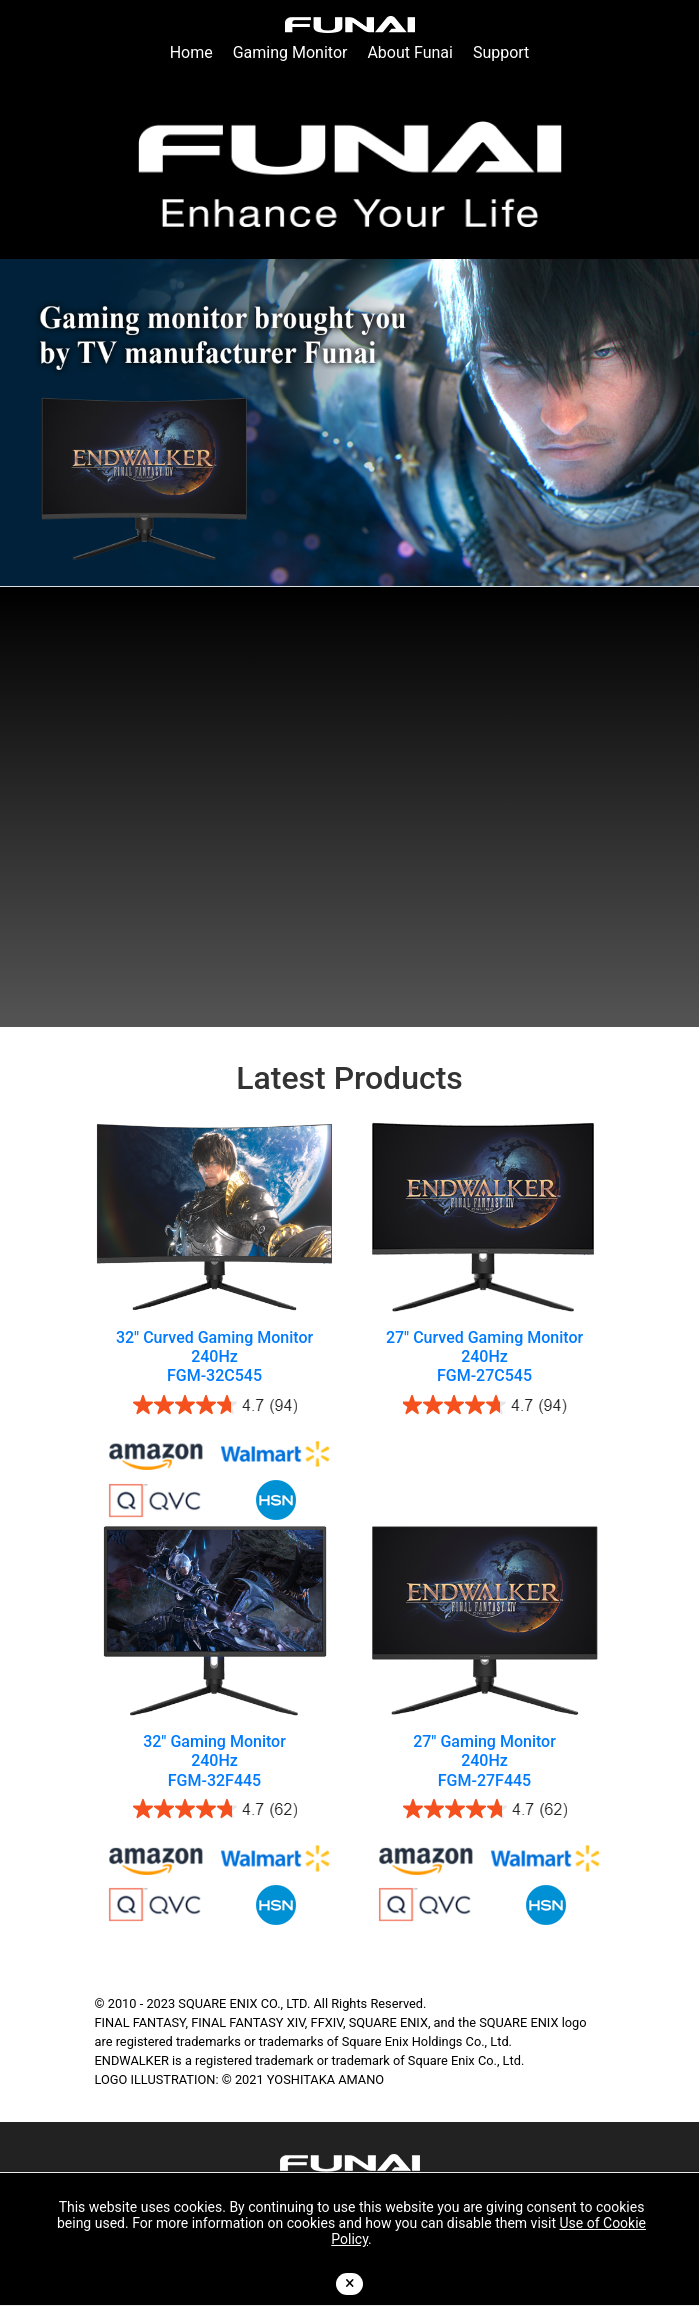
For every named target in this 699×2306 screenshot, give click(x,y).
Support (501, 52)
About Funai (410, 52)
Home (191, 52)
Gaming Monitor (290, 52)
